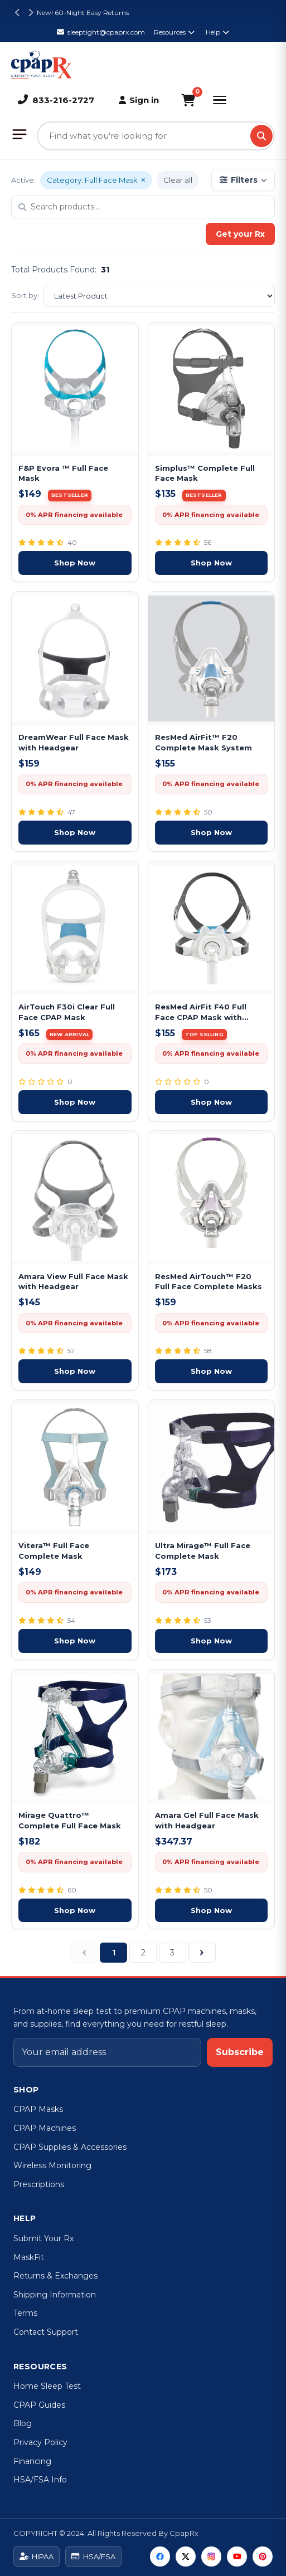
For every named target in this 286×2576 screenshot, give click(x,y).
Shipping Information (54, 2295)
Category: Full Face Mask (96, 179)
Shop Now (74, 562)
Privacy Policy (40, 2442)
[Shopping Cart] (188, 100)
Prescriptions (38, 2184)
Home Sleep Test (47, 2386)
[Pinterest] (263, 2556)
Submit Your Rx (43, 2238)
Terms (25, 2313)
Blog (22, 2423)
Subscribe (240, 2052)
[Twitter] (186, 2556)
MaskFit (28, 2257)
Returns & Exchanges (55, 2276)
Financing (32, 2461)
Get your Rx (240, 234)
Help (217, 32)
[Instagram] (211, 2556)
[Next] (202, 1953)
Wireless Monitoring (52, 2165)
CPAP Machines (44, 2128)
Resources (174, 32)
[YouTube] (237, 2556)
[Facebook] (160, 2556)
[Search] (261, 136)
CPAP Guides (39, 2405)
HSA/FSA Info (40, 2480)
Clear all (177, 179)
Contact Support (45, 2332)
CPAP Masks (38, 2109)
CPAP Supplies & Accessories (70, 2147)
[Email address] (107, 2052)
